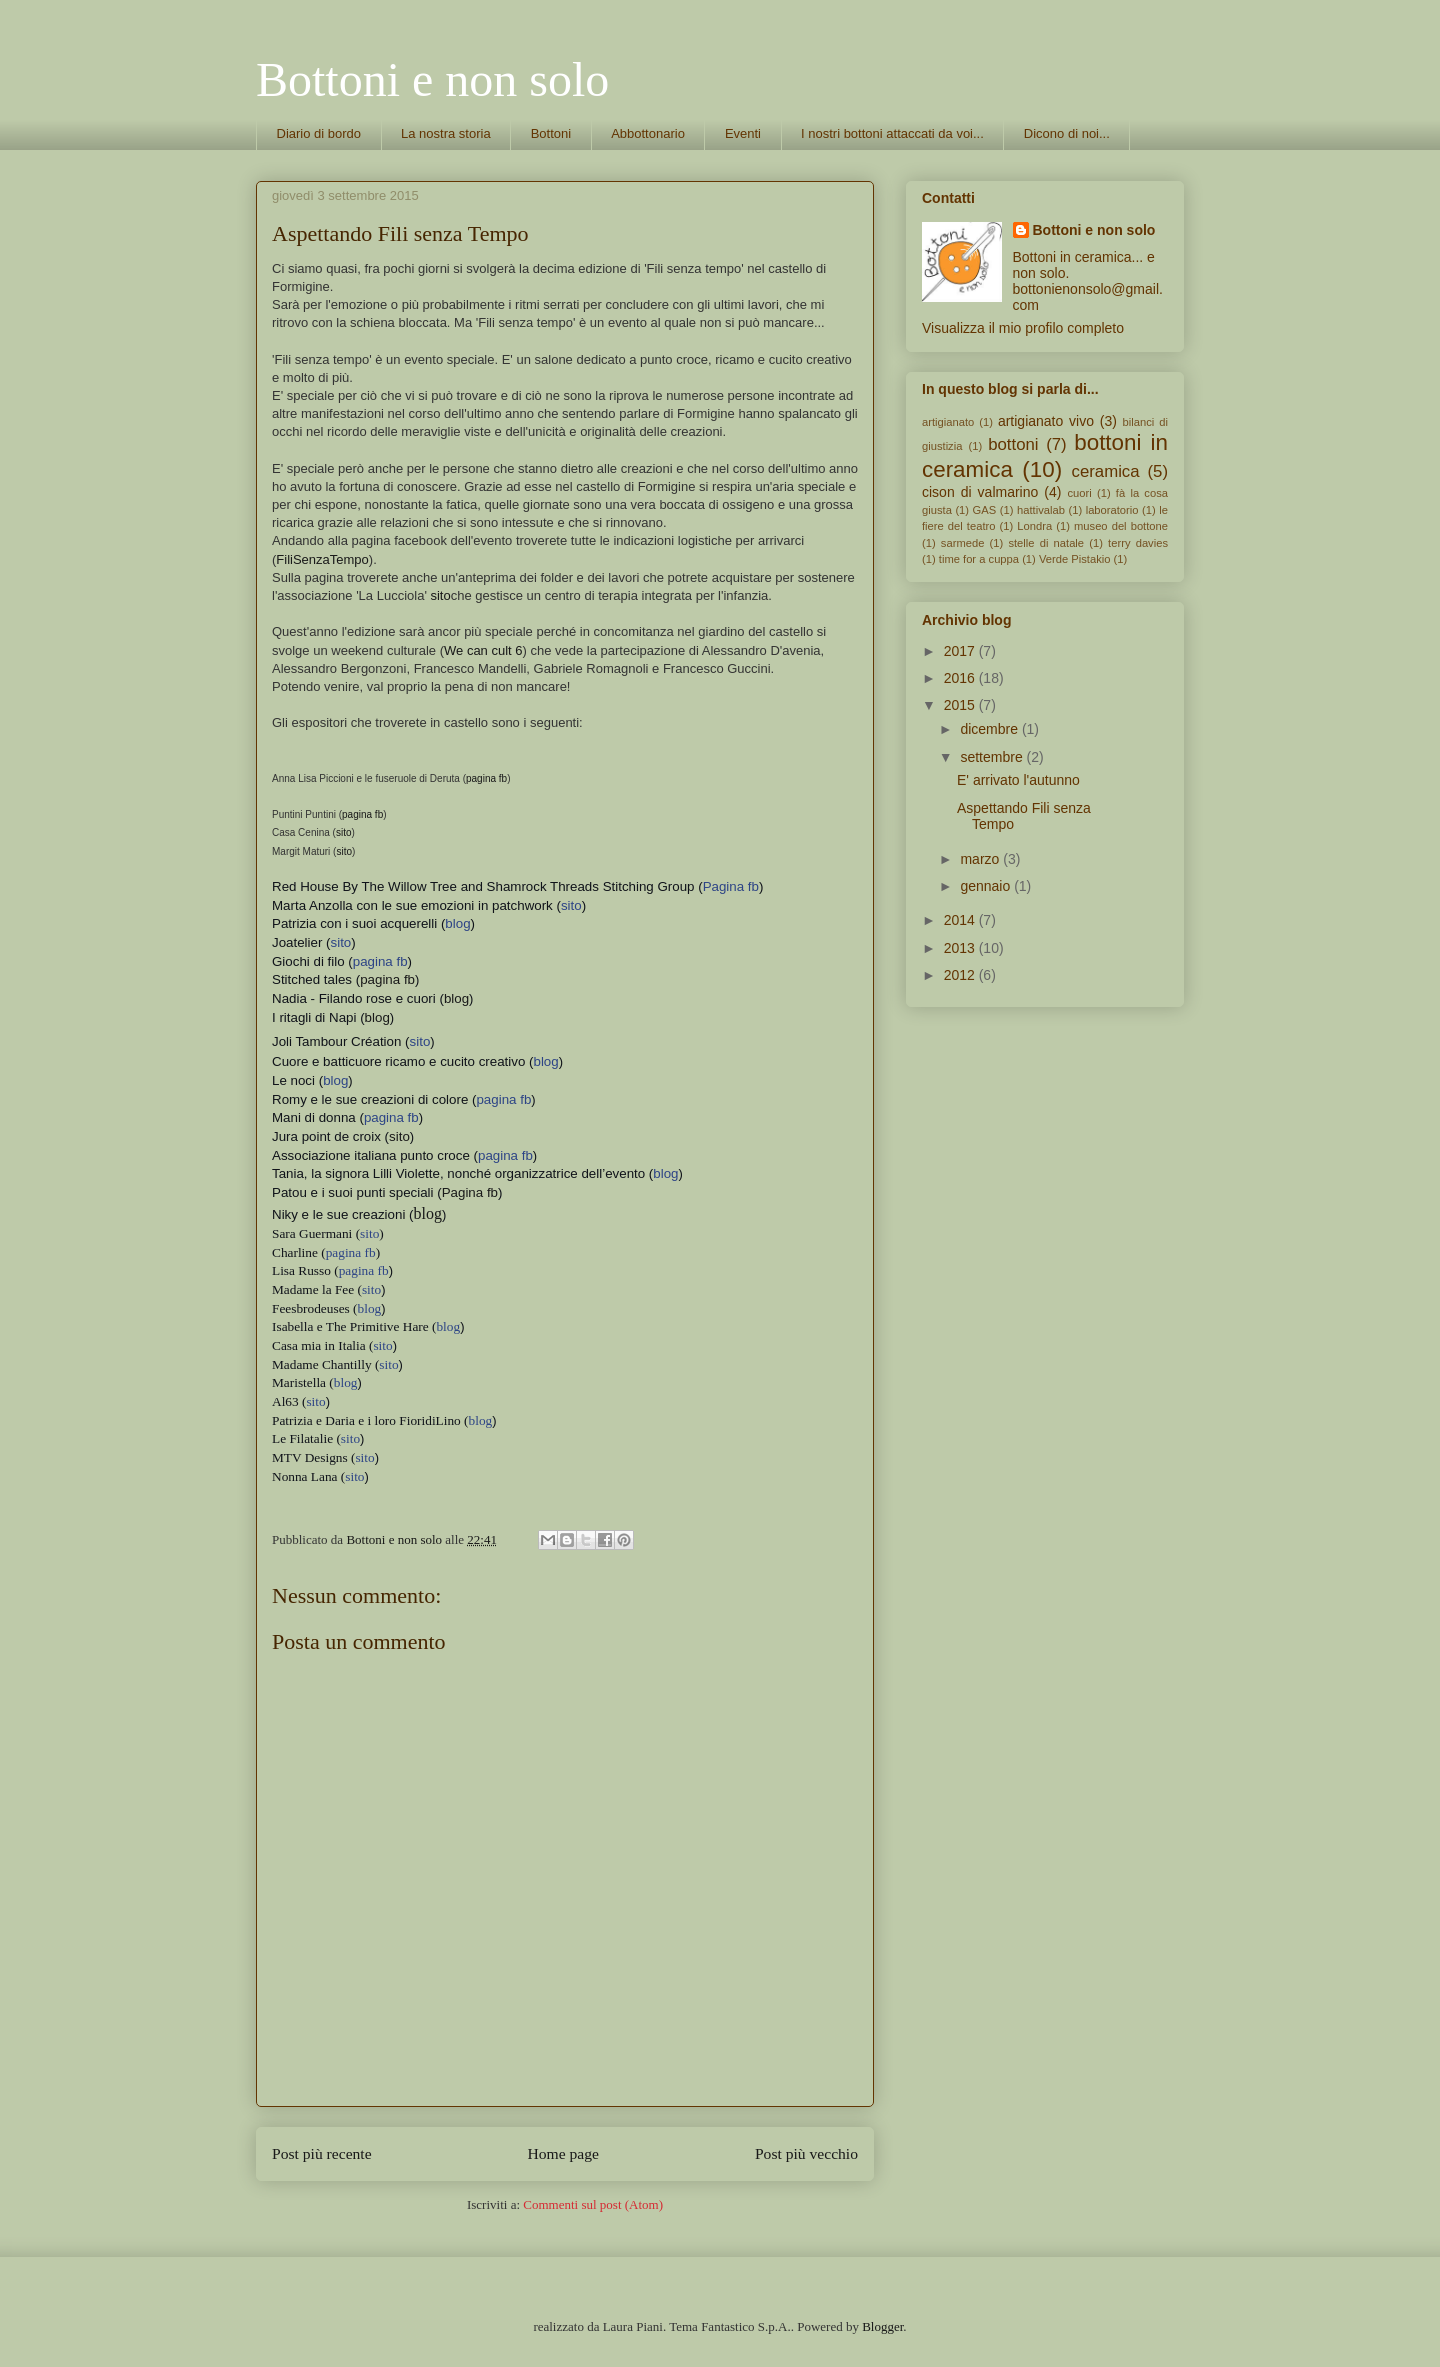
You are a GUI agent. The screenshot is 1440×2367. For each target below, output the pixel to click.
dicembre (990, 729)
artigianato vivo (1046, 421)
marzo (981, 859)
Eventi (743, 133)
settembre (993, 757)
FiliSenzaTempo (322, 559)
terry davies (1138, 543)
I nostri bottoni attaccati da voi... (892, 133)
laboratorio (1112, 510)
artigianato (948, 422)
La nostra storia (446, 133)
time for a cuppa (979, 559)
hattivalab (1041, 510)
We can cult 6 (483, 650)
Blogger (882, 2326)
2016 (961, 678)
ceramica (1106, 471)
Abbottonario (648, 133)
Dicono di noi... (1067, 133)
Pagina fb (470, 1192)
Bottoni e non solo (432, 79)
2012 (961, 975)
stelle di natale (1046, 543)
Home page (563, 2153)
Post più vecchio (806, 2153)
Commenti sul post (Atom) (593, 2204)
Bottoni (551, 133)
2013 (961, 948)
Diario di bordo (319, 133)
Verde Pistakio (1075, 559)
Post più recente (322, 2153)
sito (440, 595)
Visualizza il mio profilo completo (1023, 328)
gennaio (987, 886)
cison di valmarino (980, 492)
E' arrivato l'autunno (1018, 780)
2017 (961, 651)
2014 (961, 920)
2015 (961, 705)
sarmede (963, 543)
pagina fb (486, 778)
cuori (1079, 493)
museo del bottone (1121, 526)
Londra (1034, 526)
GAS (985, 510)
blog (456, 998)
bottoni (1013, 444)
